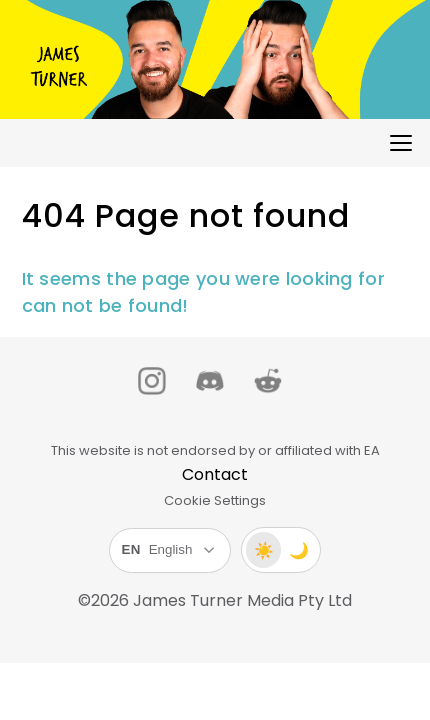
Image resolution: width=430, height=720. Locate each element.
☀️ (264, 550)
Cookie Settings (215, 500)
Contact (215, 474)
